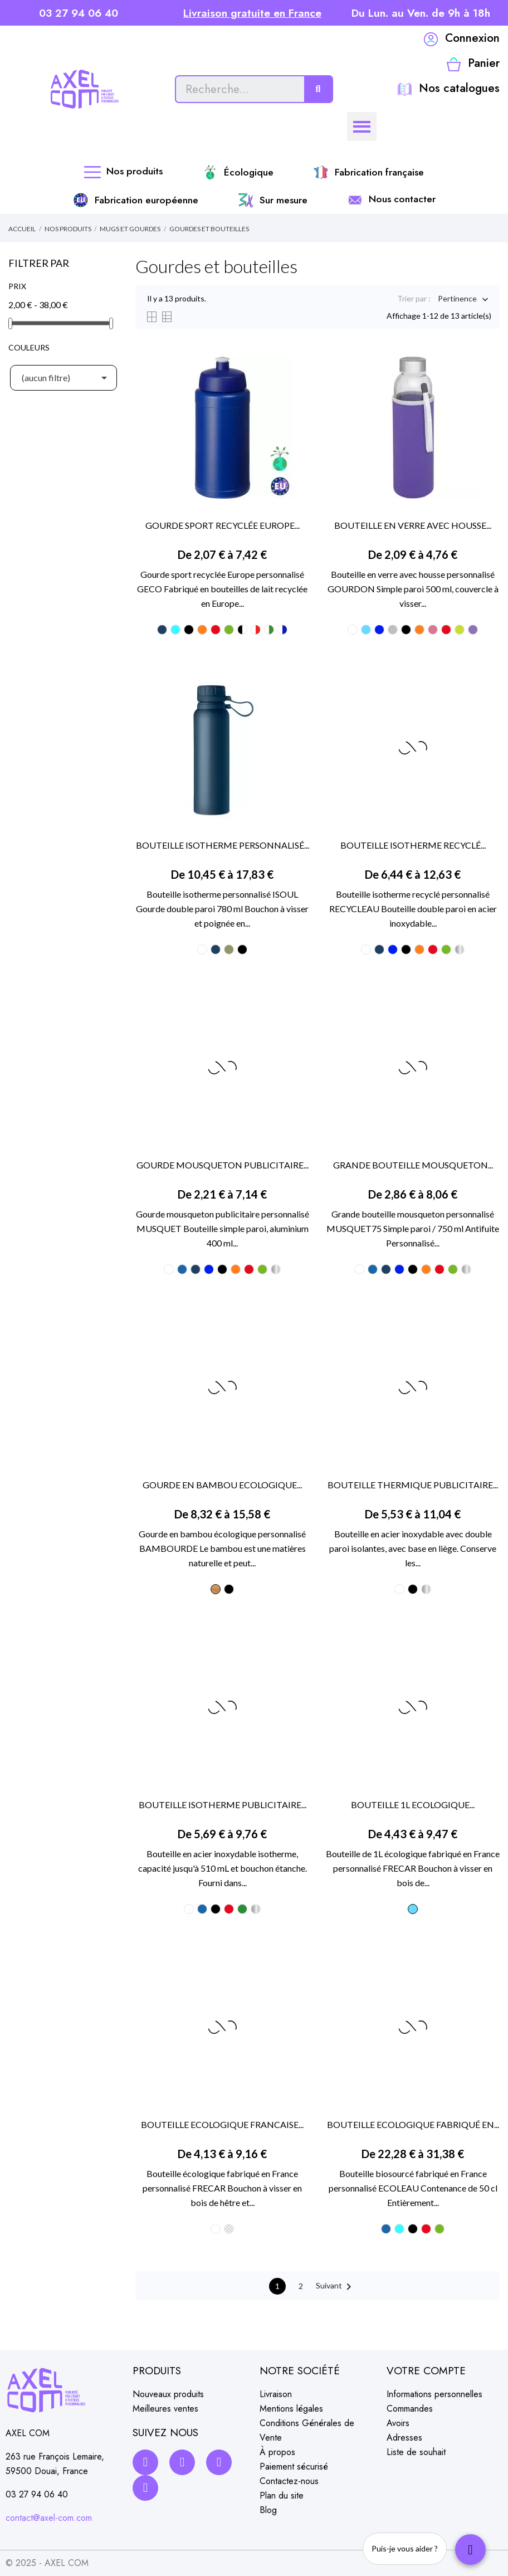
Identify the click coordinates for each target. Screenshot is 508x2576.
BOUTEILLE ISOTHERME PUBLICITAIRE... (222, 1804)
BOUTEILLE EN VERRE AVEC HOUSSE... (412, 525)
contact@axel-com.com (49, 2517)
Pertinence (457, 299)
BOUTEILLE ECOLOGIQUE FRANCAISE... (222, 2124)
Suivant (335, 2286)
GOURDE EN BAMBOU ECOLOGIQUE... (222, 1484)
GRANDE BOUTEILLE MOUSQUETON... (413, 1165)
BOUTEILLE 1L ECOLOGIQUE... (413, 1804)
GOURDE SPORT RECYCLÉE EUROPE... (222, 525)
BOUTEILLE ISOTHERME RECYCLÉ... (413, 845)
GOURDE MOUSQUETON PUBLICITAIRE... (222, 1165)
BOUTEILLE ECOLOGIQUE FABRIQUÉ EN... (413, 2124)
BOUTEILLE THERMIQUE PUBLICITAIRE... (413, 1484)
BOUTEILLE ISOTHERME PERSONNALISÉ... (222, 845)
